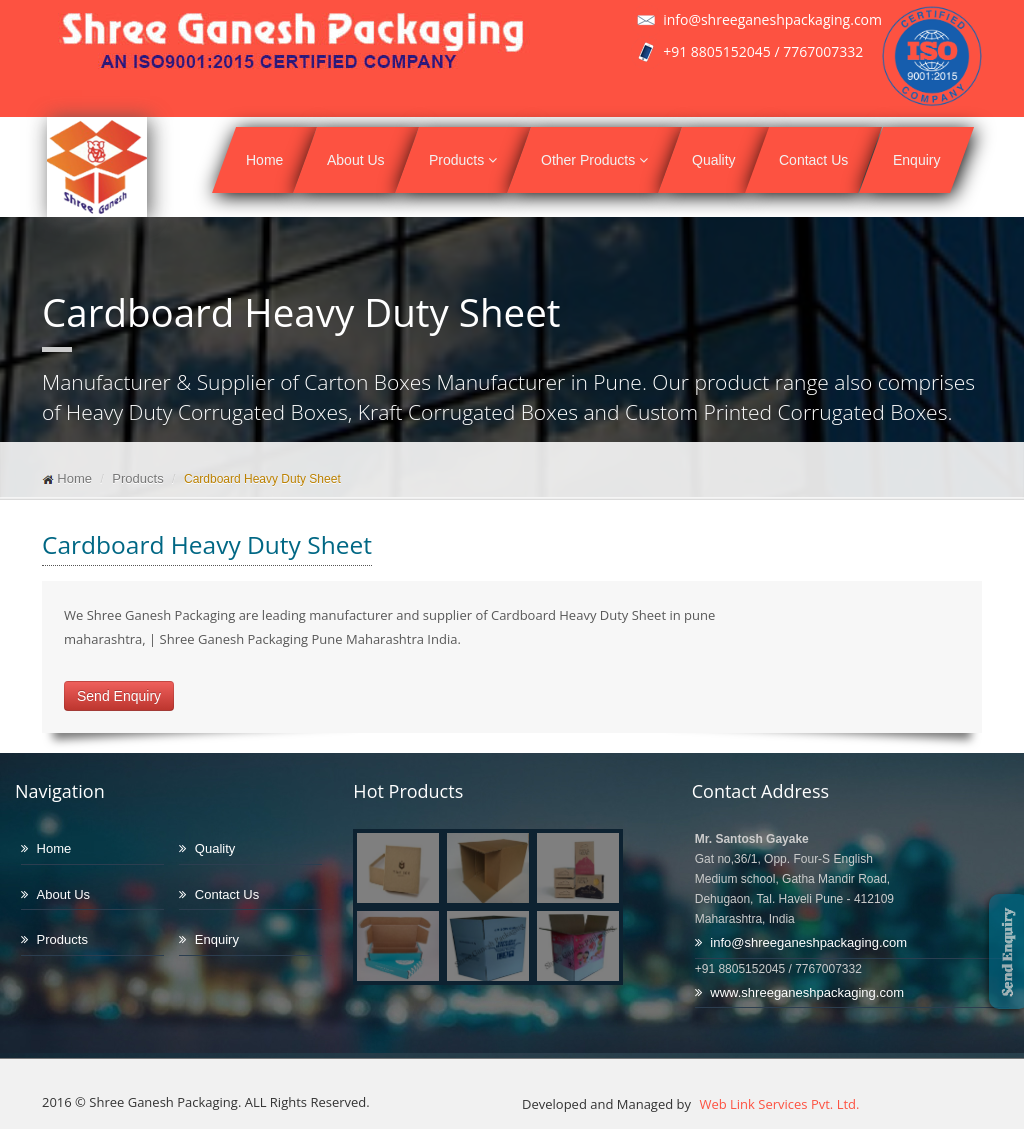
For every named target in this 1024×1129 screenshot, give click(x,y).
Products (463, 160)
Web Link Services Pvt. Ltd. (777, 1104)
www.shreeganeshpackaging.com (807, 992)
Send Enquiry (119, 696)
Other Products (594, 160)
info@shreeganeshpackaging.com (808, 942)
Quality (714, 160)
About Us (356, 160)
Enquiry (916, 160)
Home (264, 160)
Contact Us (813, 160)
